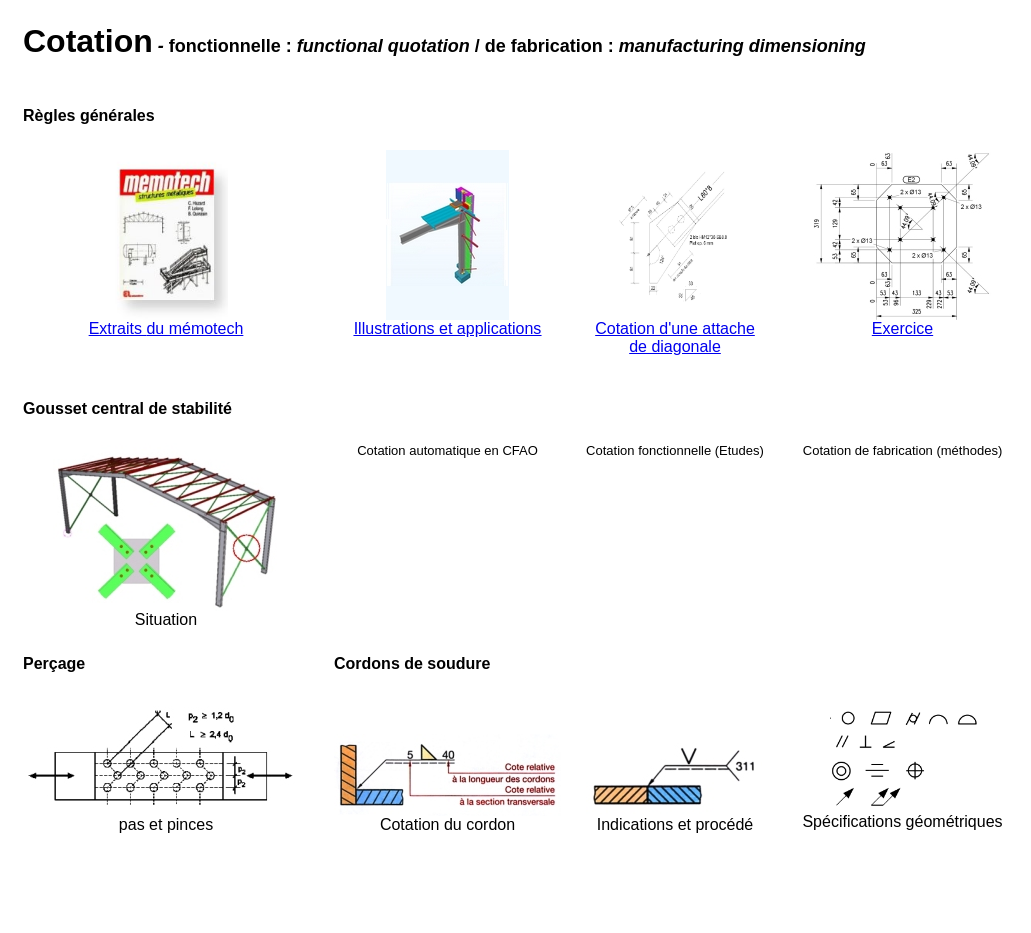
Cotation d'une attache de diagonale (675, 337)
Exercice (902, 328)
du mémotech (194, 328)
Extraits (118, 328)
